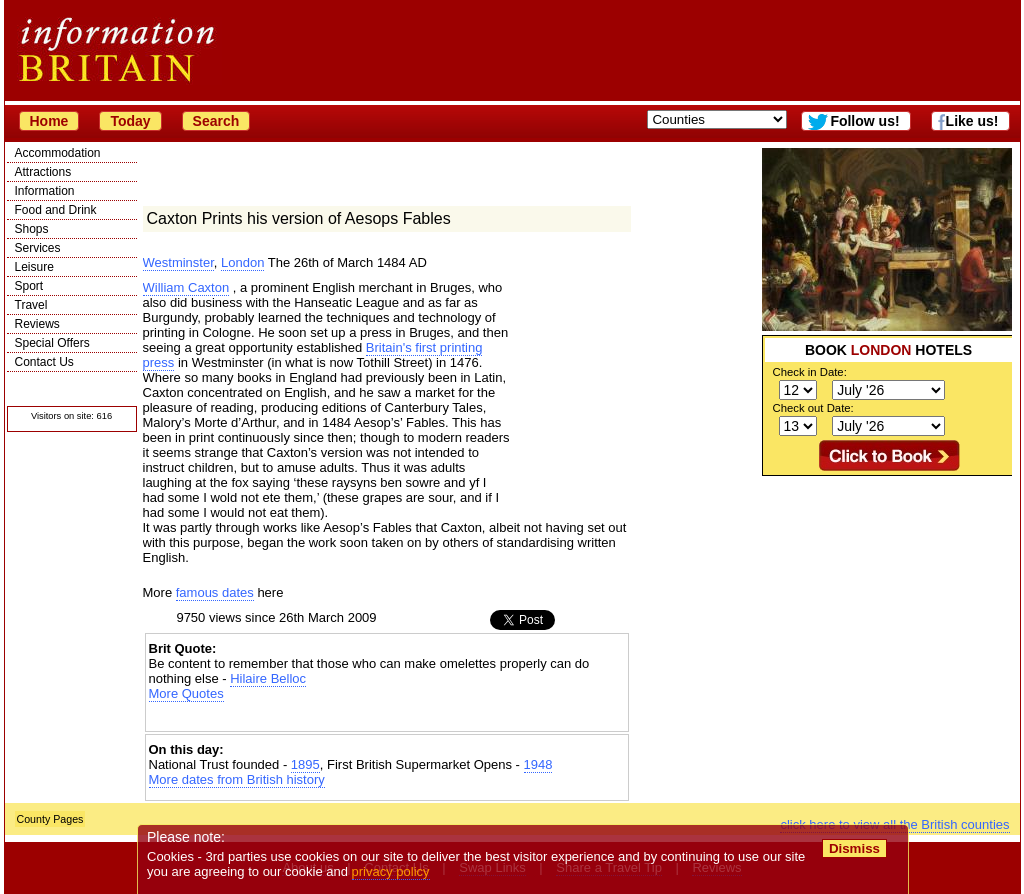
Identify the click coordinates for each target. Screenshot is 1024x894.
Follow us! (864, 121)
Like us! (972, 121)
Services (38, 248)
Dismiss (854, 848)
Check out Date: (813, 408)
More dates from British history (237, 779)
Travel (31, 305)
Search (216, 121)
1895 (305, 764)
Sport (29, 286)
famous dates (215, 592)
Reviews (37, 324)
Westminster (178, 262)
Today (130, 121)
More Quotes (186, 693)
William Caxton (186, 287)
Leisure (34, 267)
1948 (538, 764)
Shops (32, 229)
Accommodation (58, 153)
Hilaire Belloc (268, 678)
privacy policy (391, 871)
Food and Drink (56, 210)
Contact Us (44, 362)
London (242, 262)
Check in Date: (810, 372)
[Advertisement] (887, 601)
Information (45, 191)
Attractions (43, 172)
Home (49, 121)
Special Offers (52, 343)
